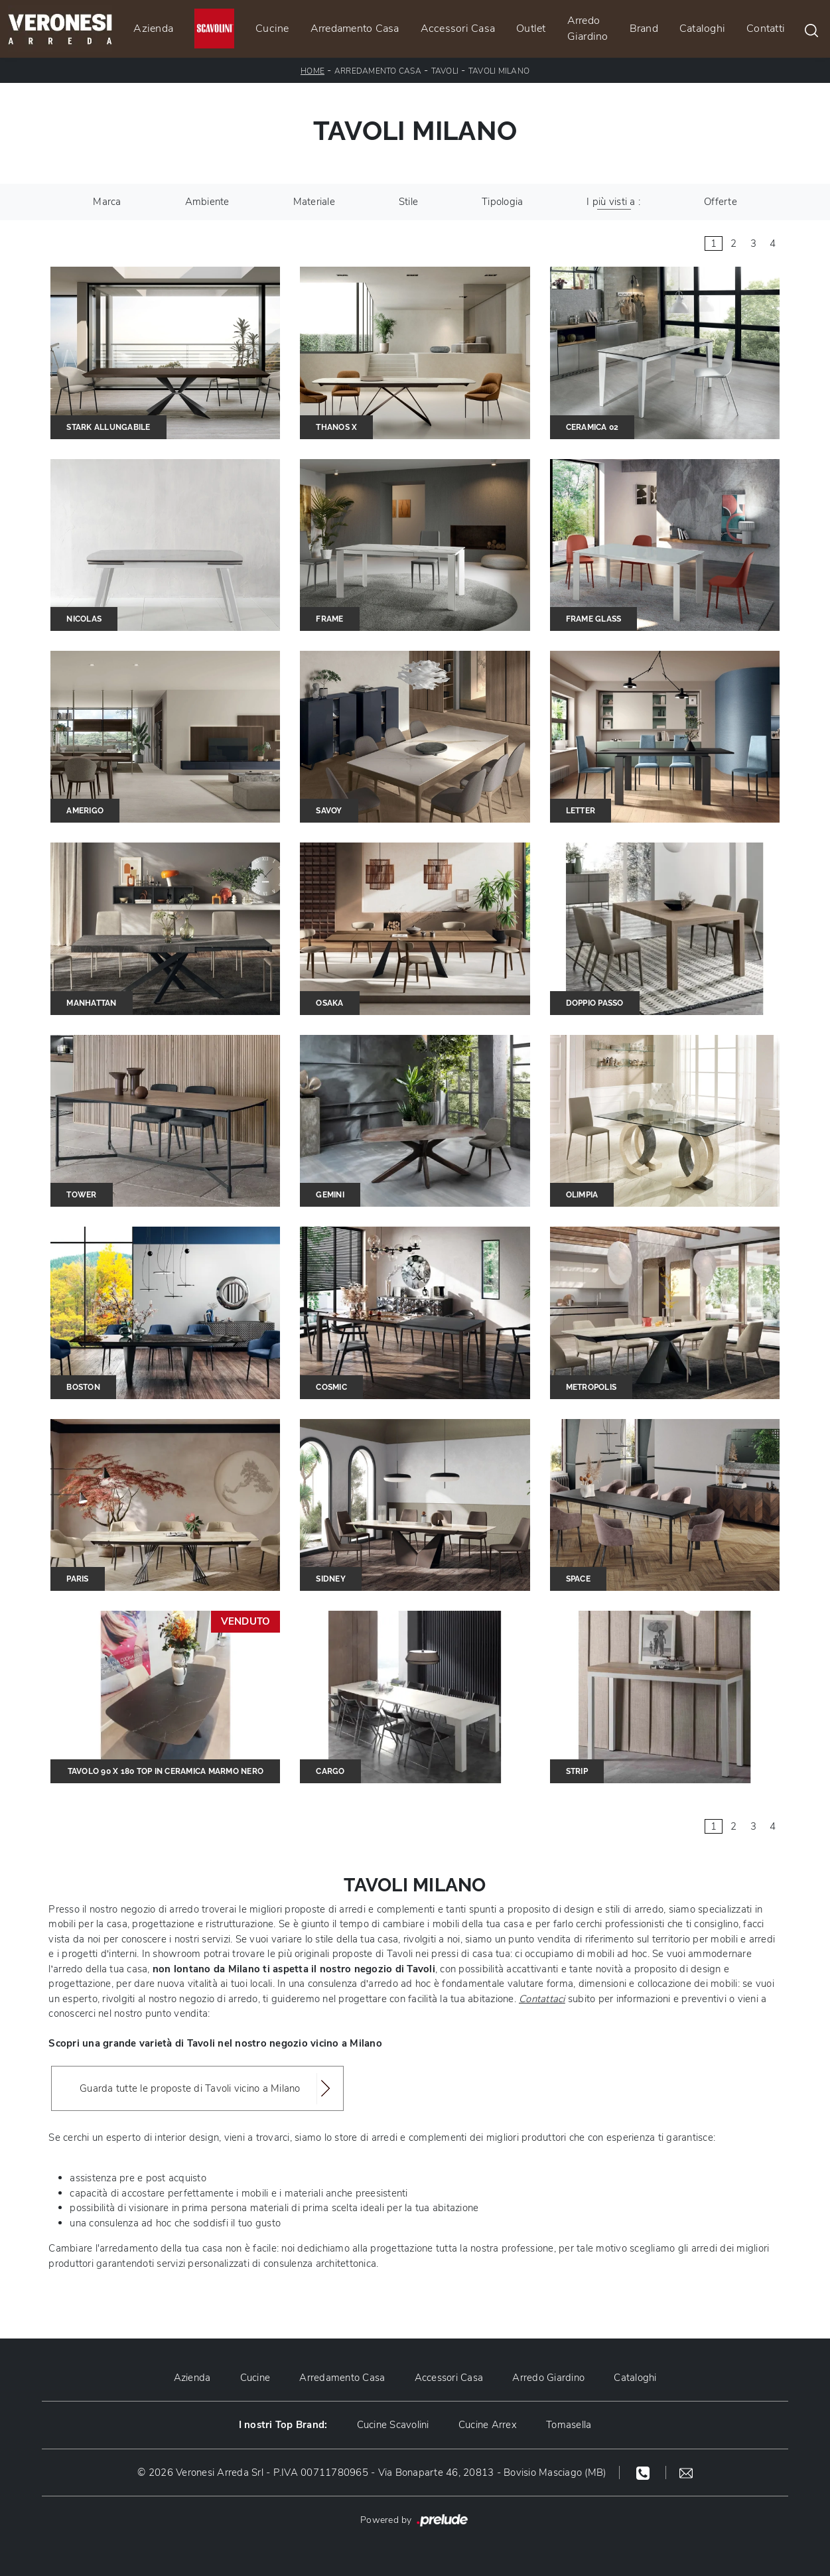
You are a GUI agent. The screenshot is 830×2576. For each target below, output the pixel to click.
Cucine (272, 28)
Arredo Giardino (587, 28)
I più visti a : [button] (613, 201)
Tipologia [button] (502, 201)
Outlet (531, 28)
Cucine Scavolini (393, 2424)
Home (312, 71)
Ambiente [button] (207, 201)
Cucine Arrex (487, 2424)
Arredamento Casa (355, 28)
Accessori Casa (458, 28)
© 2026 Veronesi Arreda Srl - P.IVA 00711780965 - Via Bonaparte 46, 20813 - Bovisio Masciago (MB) (371, 2472)
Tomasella (568, 2424)
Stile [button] (408, 201)
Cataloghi (702, 28)
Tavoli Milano (498, 71)
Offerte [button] (720, 201)
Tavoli (445, 71)
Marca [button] (107, 201)
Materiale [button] (314, 201)
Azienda (153, 28)
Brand (644, 28)
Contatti (765, 28)
